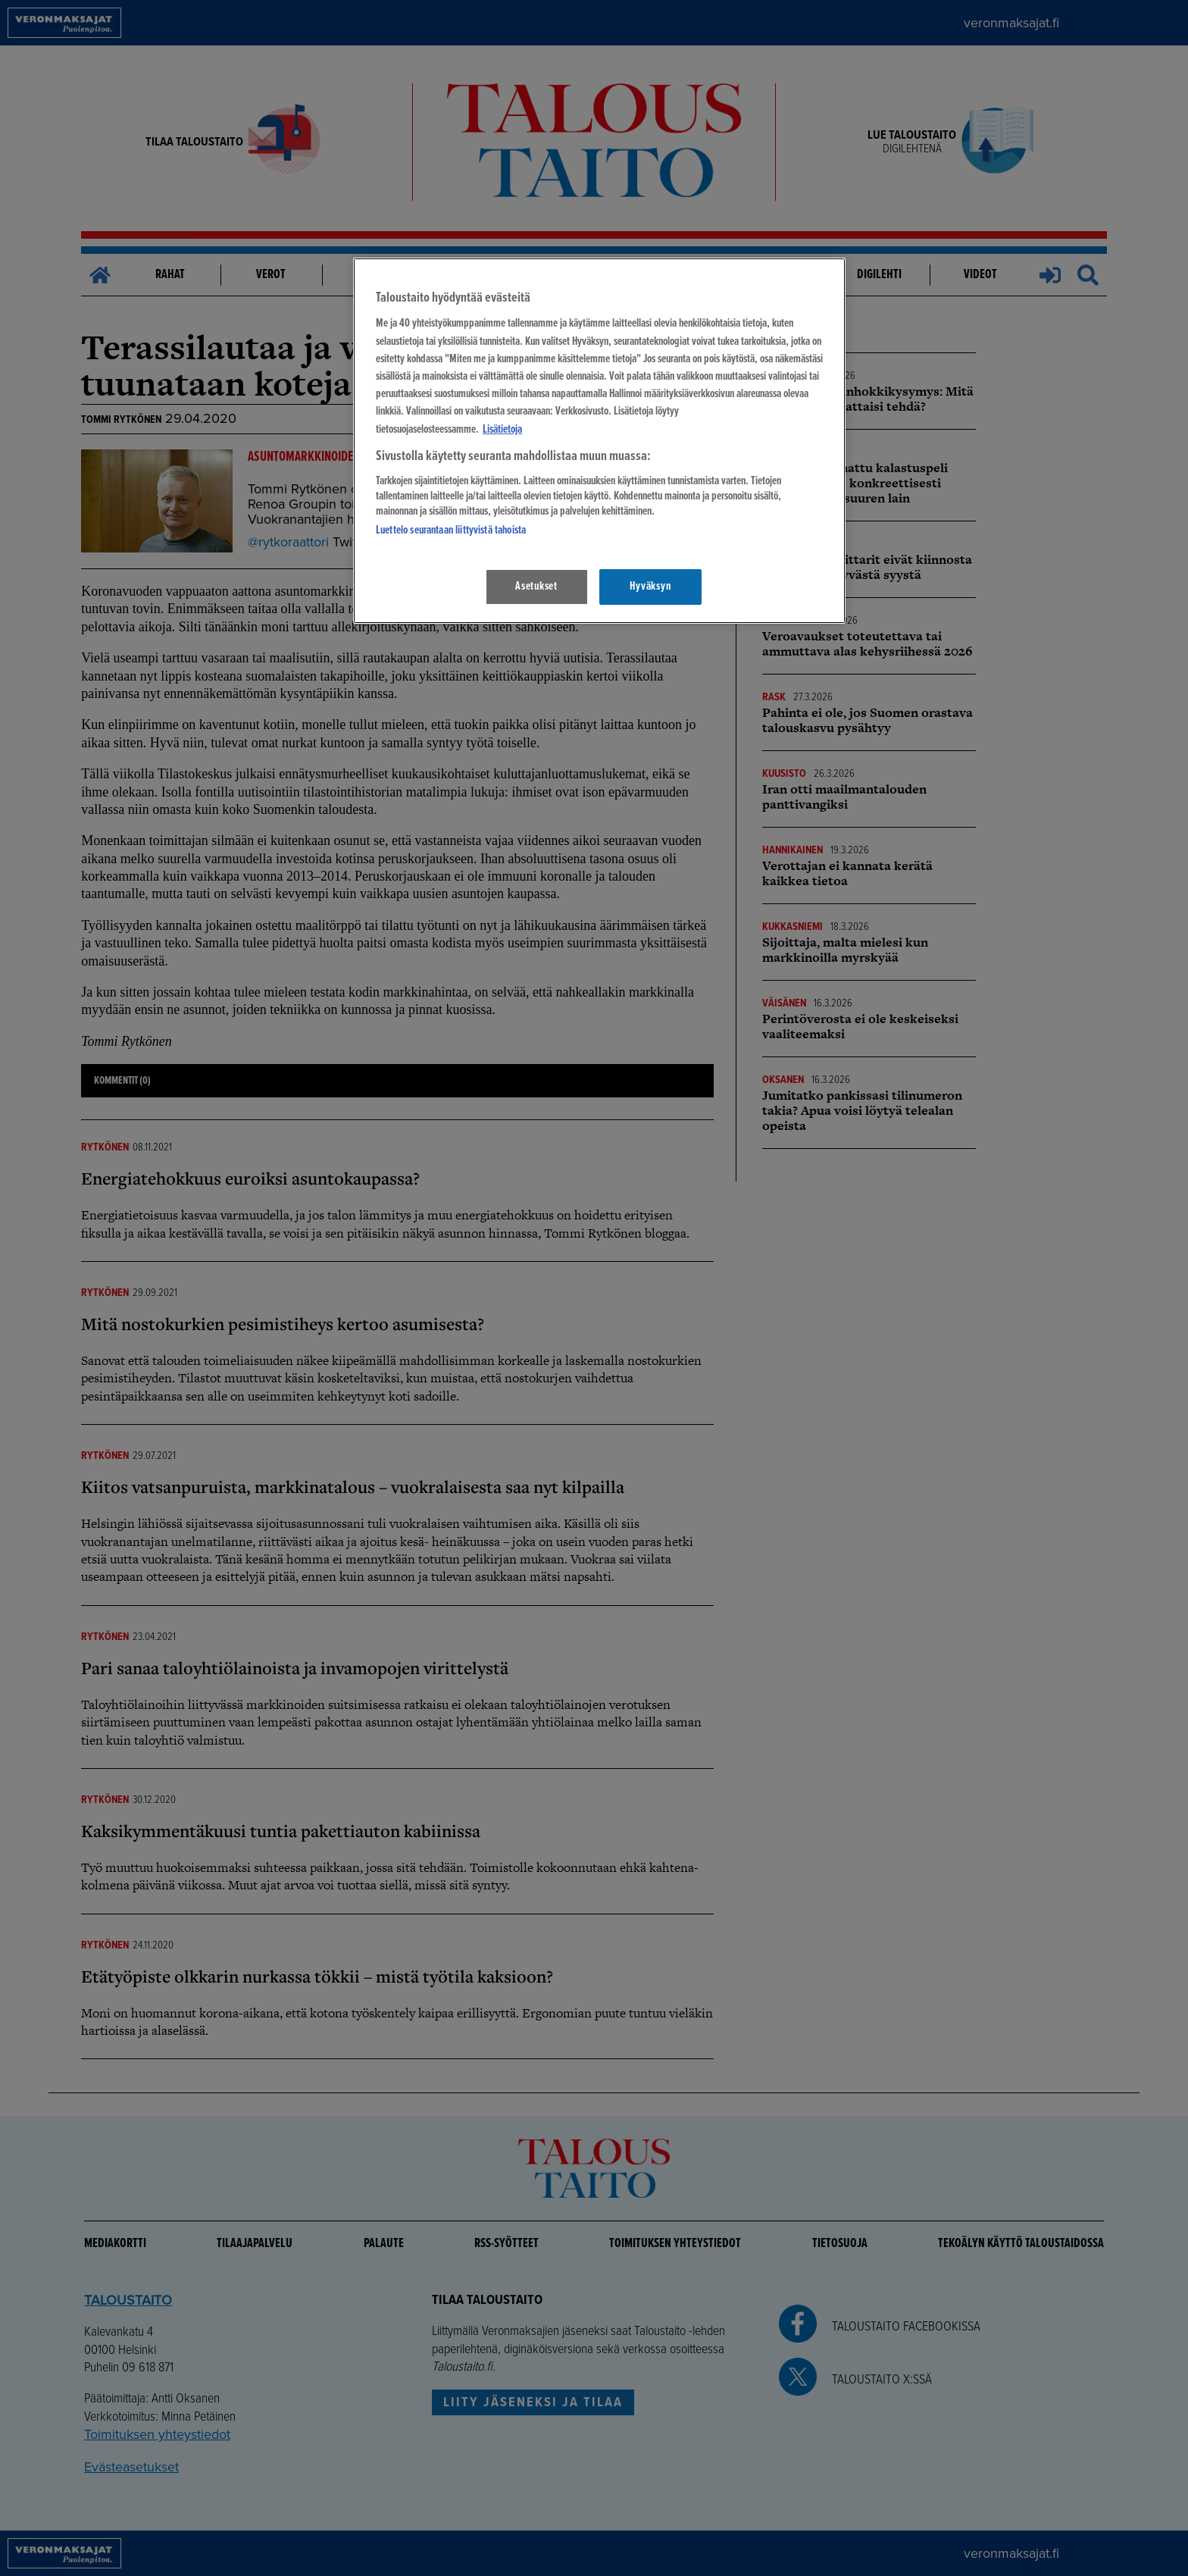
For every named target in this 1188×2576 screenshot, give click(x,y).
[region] (599, 441)
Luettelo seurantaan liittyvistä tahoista (451, 530)
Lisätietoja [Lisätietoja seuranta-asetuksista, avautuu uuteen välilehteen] (502, 429)
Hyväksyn (650, 586)
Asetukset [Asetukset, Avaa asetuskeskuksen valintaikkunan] (536, 586)
